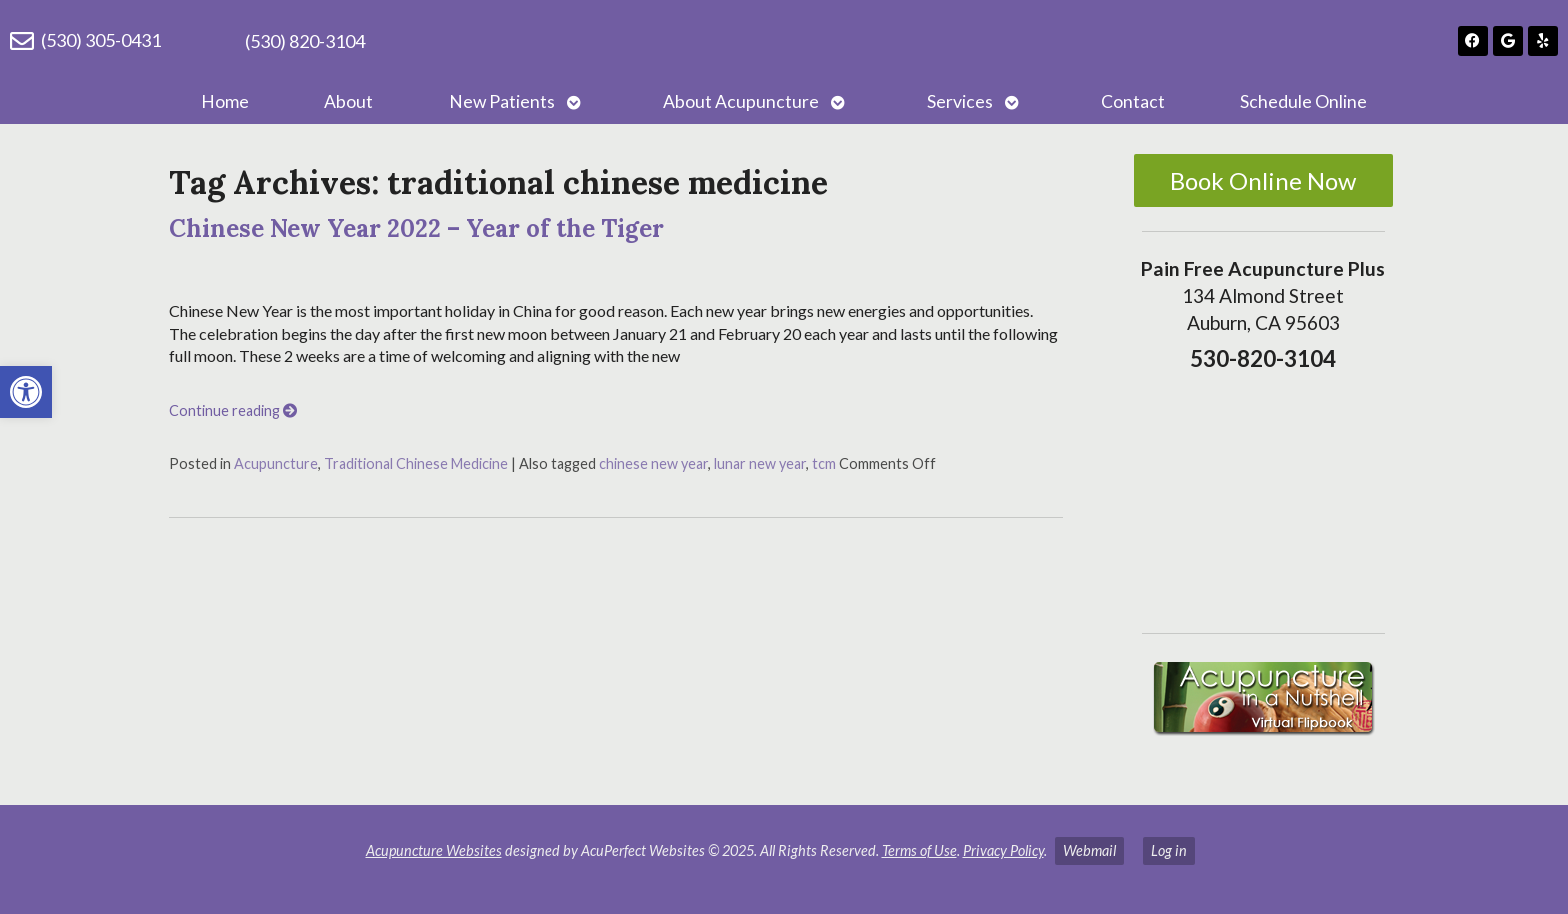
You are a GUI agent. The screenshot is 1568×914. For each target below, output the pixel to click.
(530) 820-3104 (305, 41)
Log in (1169, 850)
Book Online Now (1263, 180)
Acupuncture (276, 463)
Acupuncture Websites (434, 850)
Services (960, 101)
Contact (1133, 101)
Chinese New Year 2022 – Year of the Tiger (416, 228)
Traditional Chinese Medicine (416, 463)
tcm (824, 463)
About (348, 101)
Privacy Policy (1003, 850)
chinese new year (653, 463)
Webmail (1089, 850)
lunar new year (760, 463)
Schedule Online (1303, 101)
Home (225, 101)
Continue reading (233, 410)
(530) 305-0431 (101, 40)
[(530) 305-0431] (22, 41)
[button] (26, 392)
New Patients (502, 101)
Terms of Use (919, 850)
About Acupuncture (741, 101)
